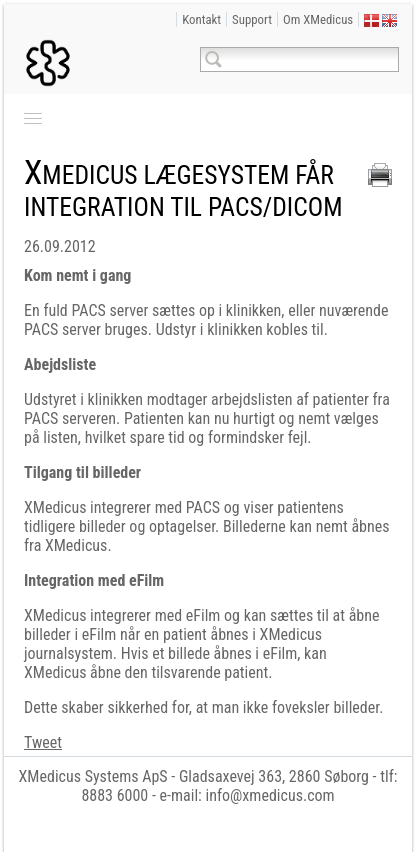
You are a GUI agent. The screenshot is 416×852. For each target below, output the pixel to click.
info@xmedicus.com (270, 795)
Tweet (43, 742)
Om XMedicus (318, 19)
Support (252, 19)
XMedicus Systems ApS (93, 776)
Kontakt (201, 19)
